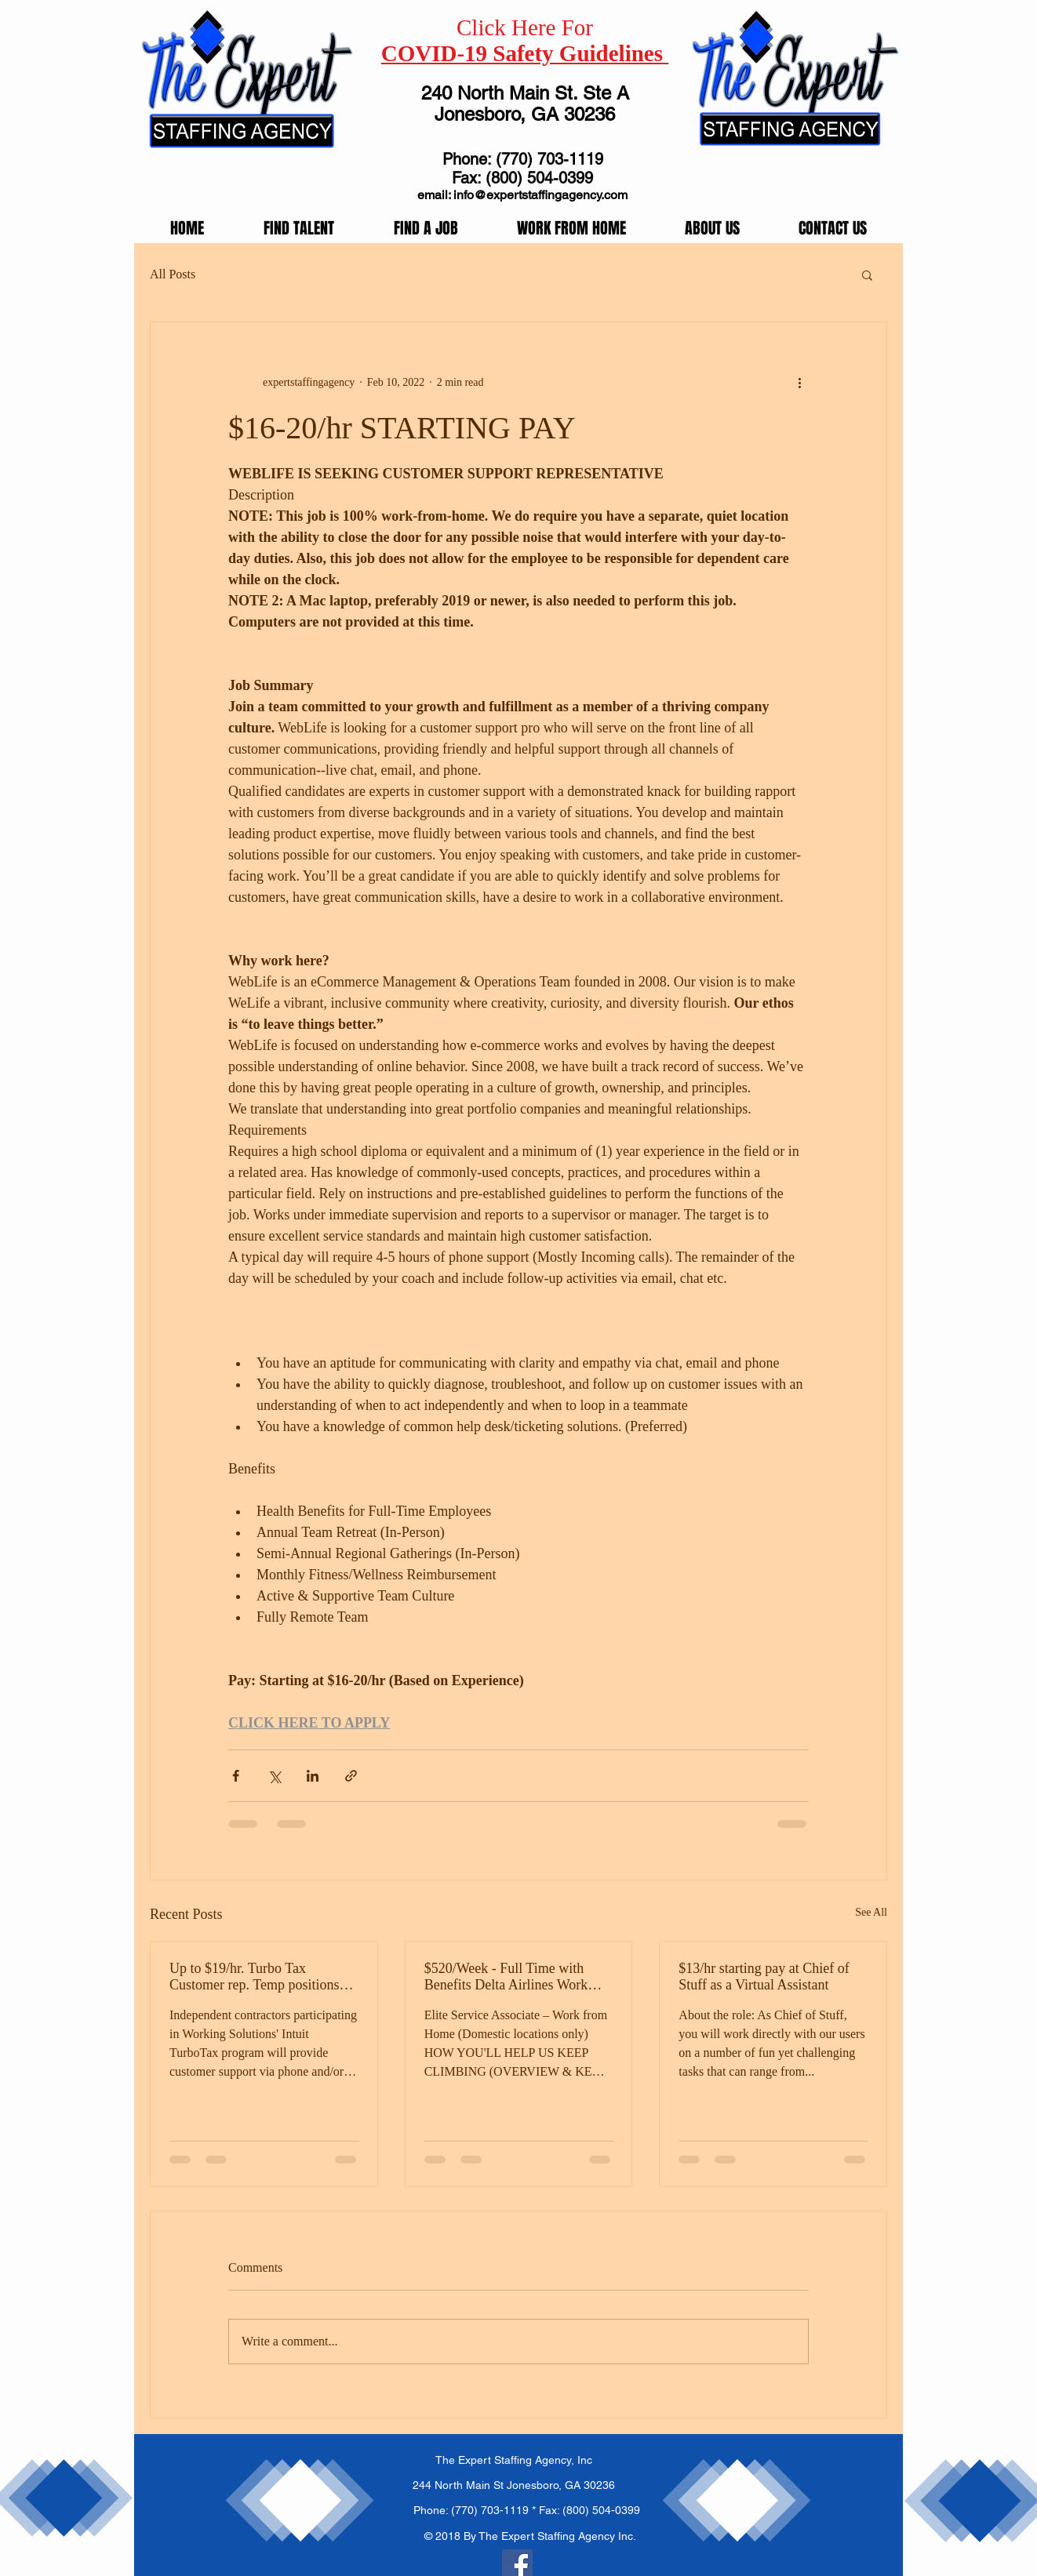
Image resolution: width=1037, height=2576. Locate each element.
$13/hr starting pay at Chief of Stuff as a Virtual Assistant (764, 1976)
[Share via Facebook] (235, 1775)
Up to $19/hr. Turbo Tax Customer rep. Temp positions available (254, 1976)
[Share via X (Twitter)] (274, 1775)
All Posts (172, 274)
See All (871, 1912)
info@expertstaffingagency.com (540, 194)
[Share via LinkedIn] (312, 1775)
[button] (867, 274)
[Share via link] (351, 1775)
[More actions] (799, 381)
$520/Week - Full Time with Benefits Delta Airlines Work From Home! (506, 1976)
